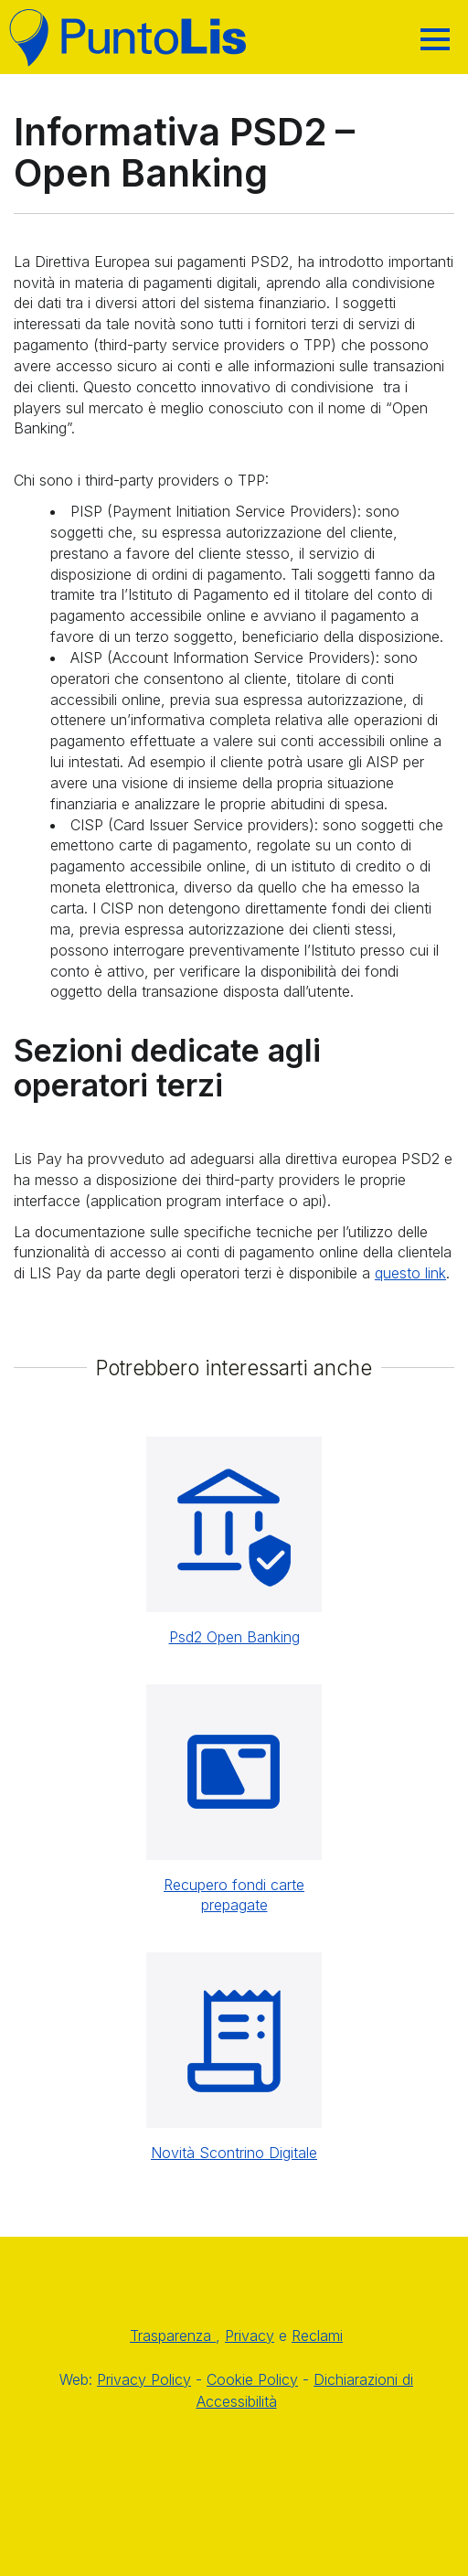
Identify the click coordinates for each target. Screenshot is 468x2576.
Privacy (249, 2335)
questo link (410, 1273)
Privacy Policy (144, 2379)
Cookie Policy (252, 2379)
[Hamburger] (435, 39)
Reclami (317, 2335)
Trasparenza (173, 2335)
